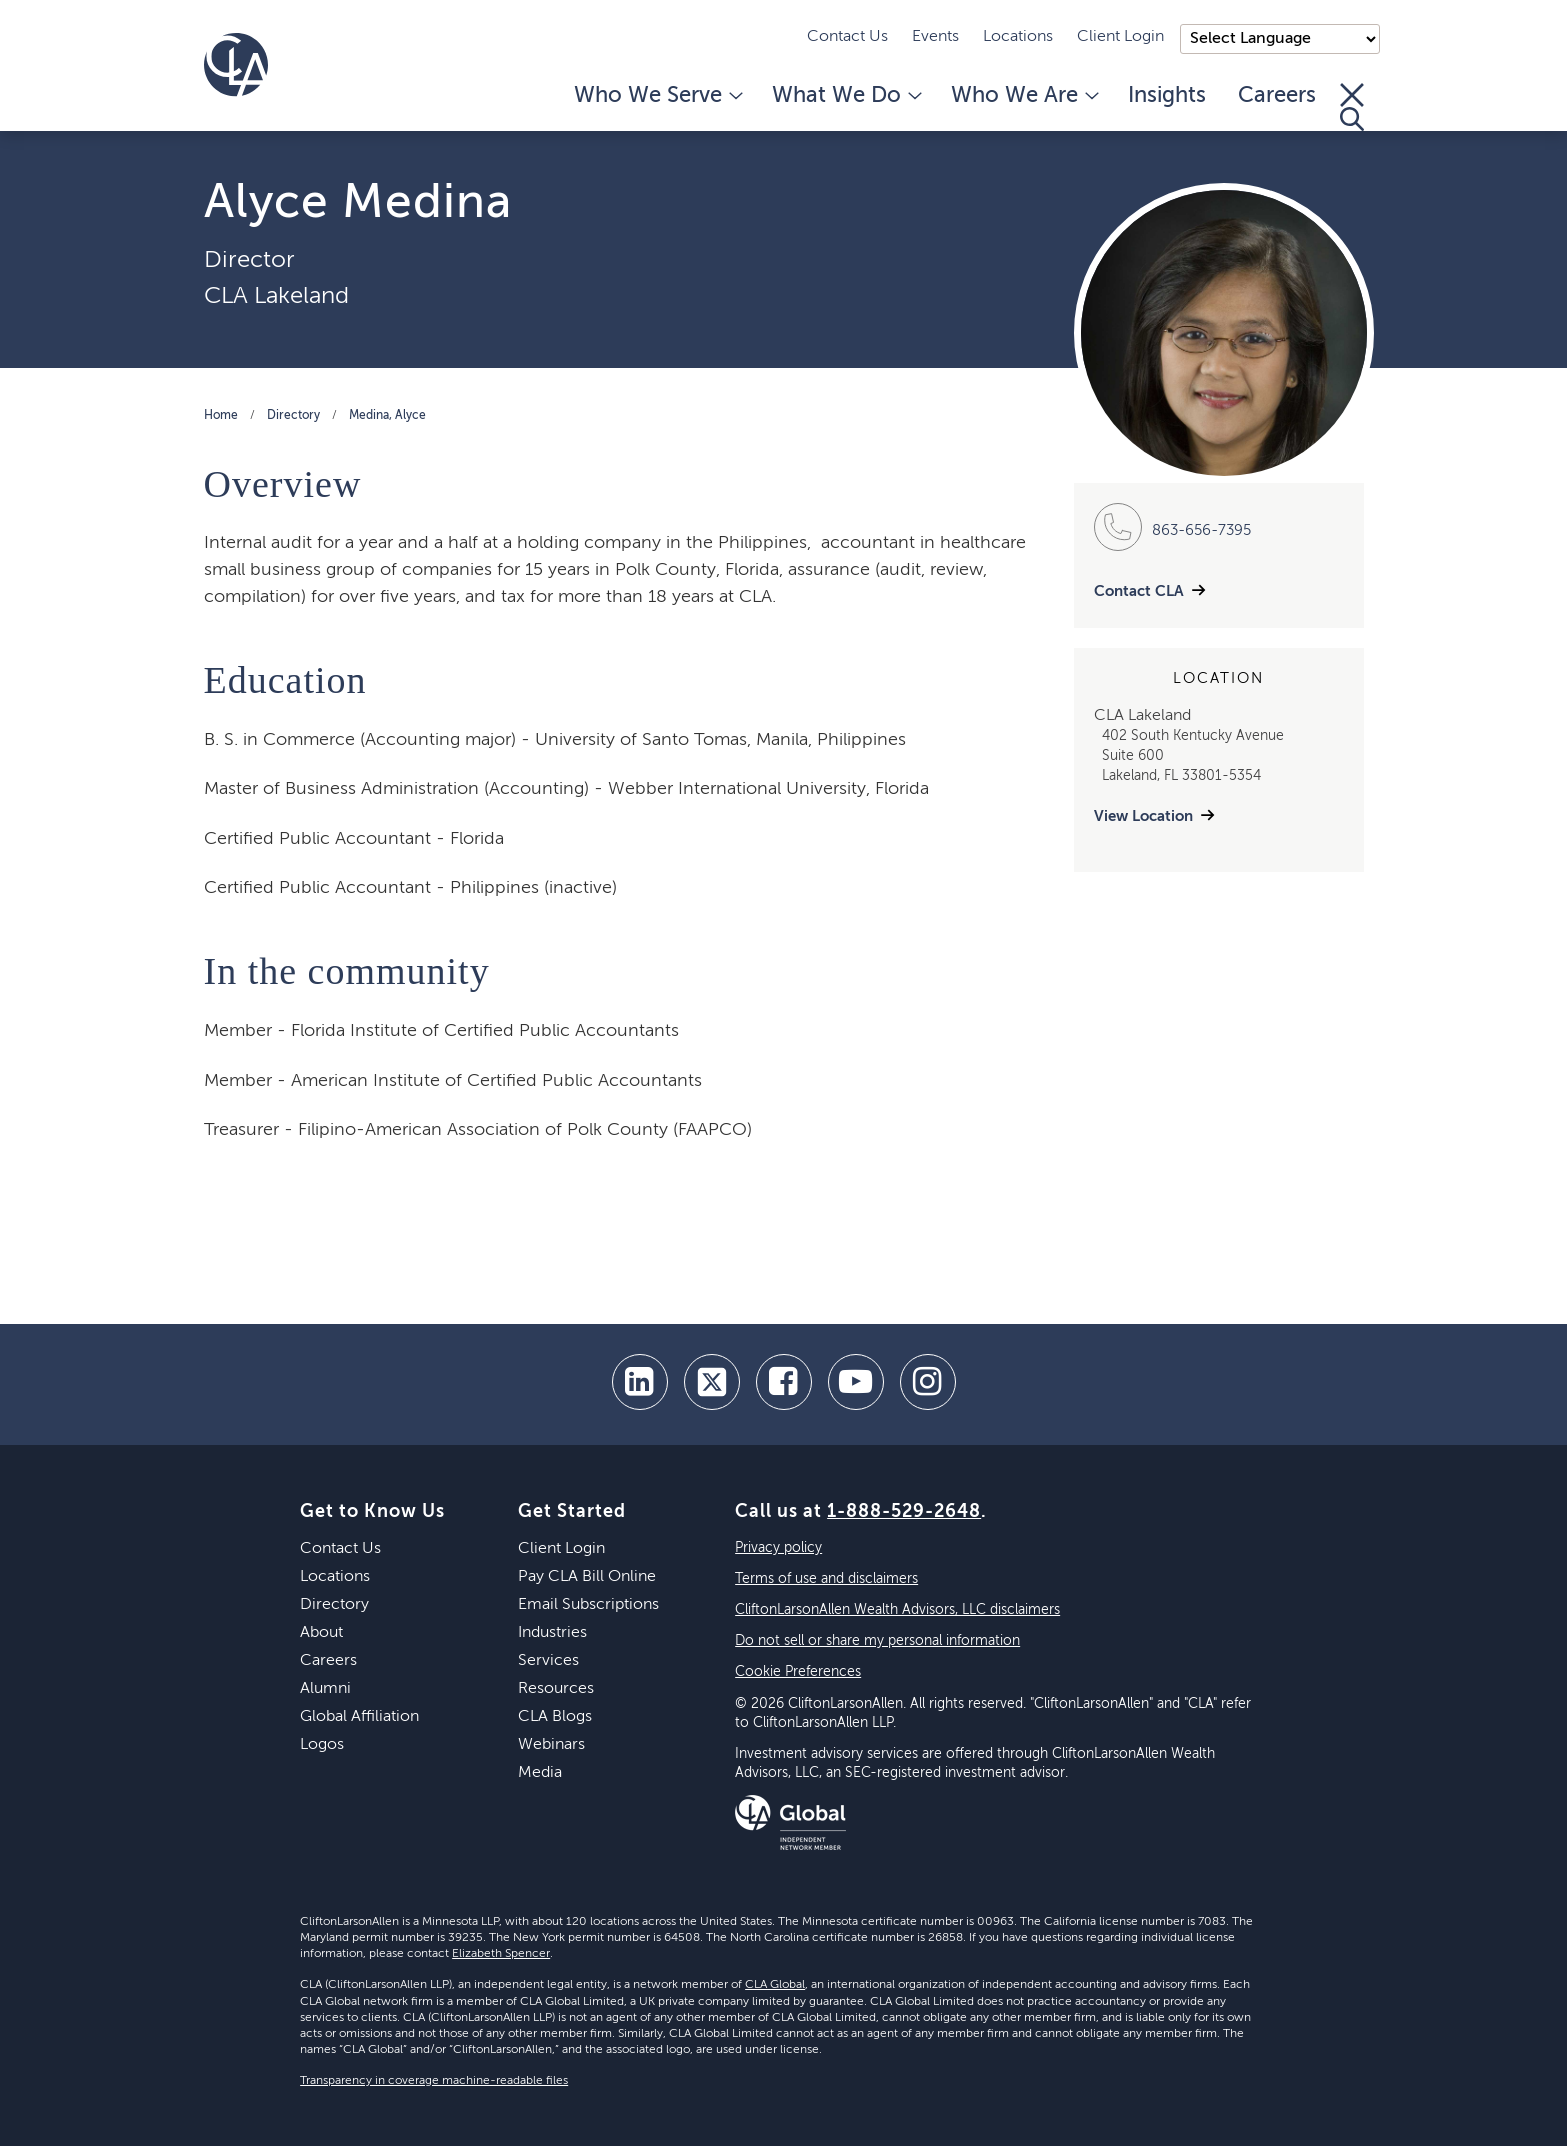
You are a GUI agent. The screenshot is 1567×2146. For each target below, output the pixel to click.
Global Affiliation (359, 1717)
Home (221, 416)
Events (935, 37)
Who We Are (1023, 96)
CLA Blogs (555, 1717)
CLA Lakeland (276, 296)
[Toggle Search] (1352, 107)
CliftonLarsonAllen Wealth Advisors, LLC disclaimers (897, 1610)
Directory (293, 416)
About (321, 1633)
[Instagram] (928, 1382)
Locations (1018, 37)
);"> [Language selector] (1280, 39)
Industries (552, 1633)
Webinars (551, 1745)
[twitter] (712, 1382)
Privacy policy (778, 1548)
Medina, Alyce (387, 416)
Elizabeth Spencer (501, 1954)
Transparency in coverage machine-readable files (434, 2081)
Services (548, 1661)
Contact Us (847, 37)
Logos (322, 1745)
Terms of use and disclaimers (826, 1579)
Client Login (1120, 37)
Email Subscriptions (588, 1605)
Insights (1167, 96)
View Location (1143, 816)
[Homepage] (236, 65)
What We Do (845, 96)
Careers (1277, 96)
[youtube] (856, 1382)
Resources (556, 1689)
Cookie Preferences (798, 1672)
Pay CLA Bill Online (587, 1577)
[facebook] (784, 1382)
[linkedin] (640, 1382)
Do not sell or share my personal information (877, 1641)
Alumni (325, 1689)
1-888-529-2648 (904, 1512)
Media (540, 1773)
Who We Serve (657, 96)
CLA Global (775, 1985)
